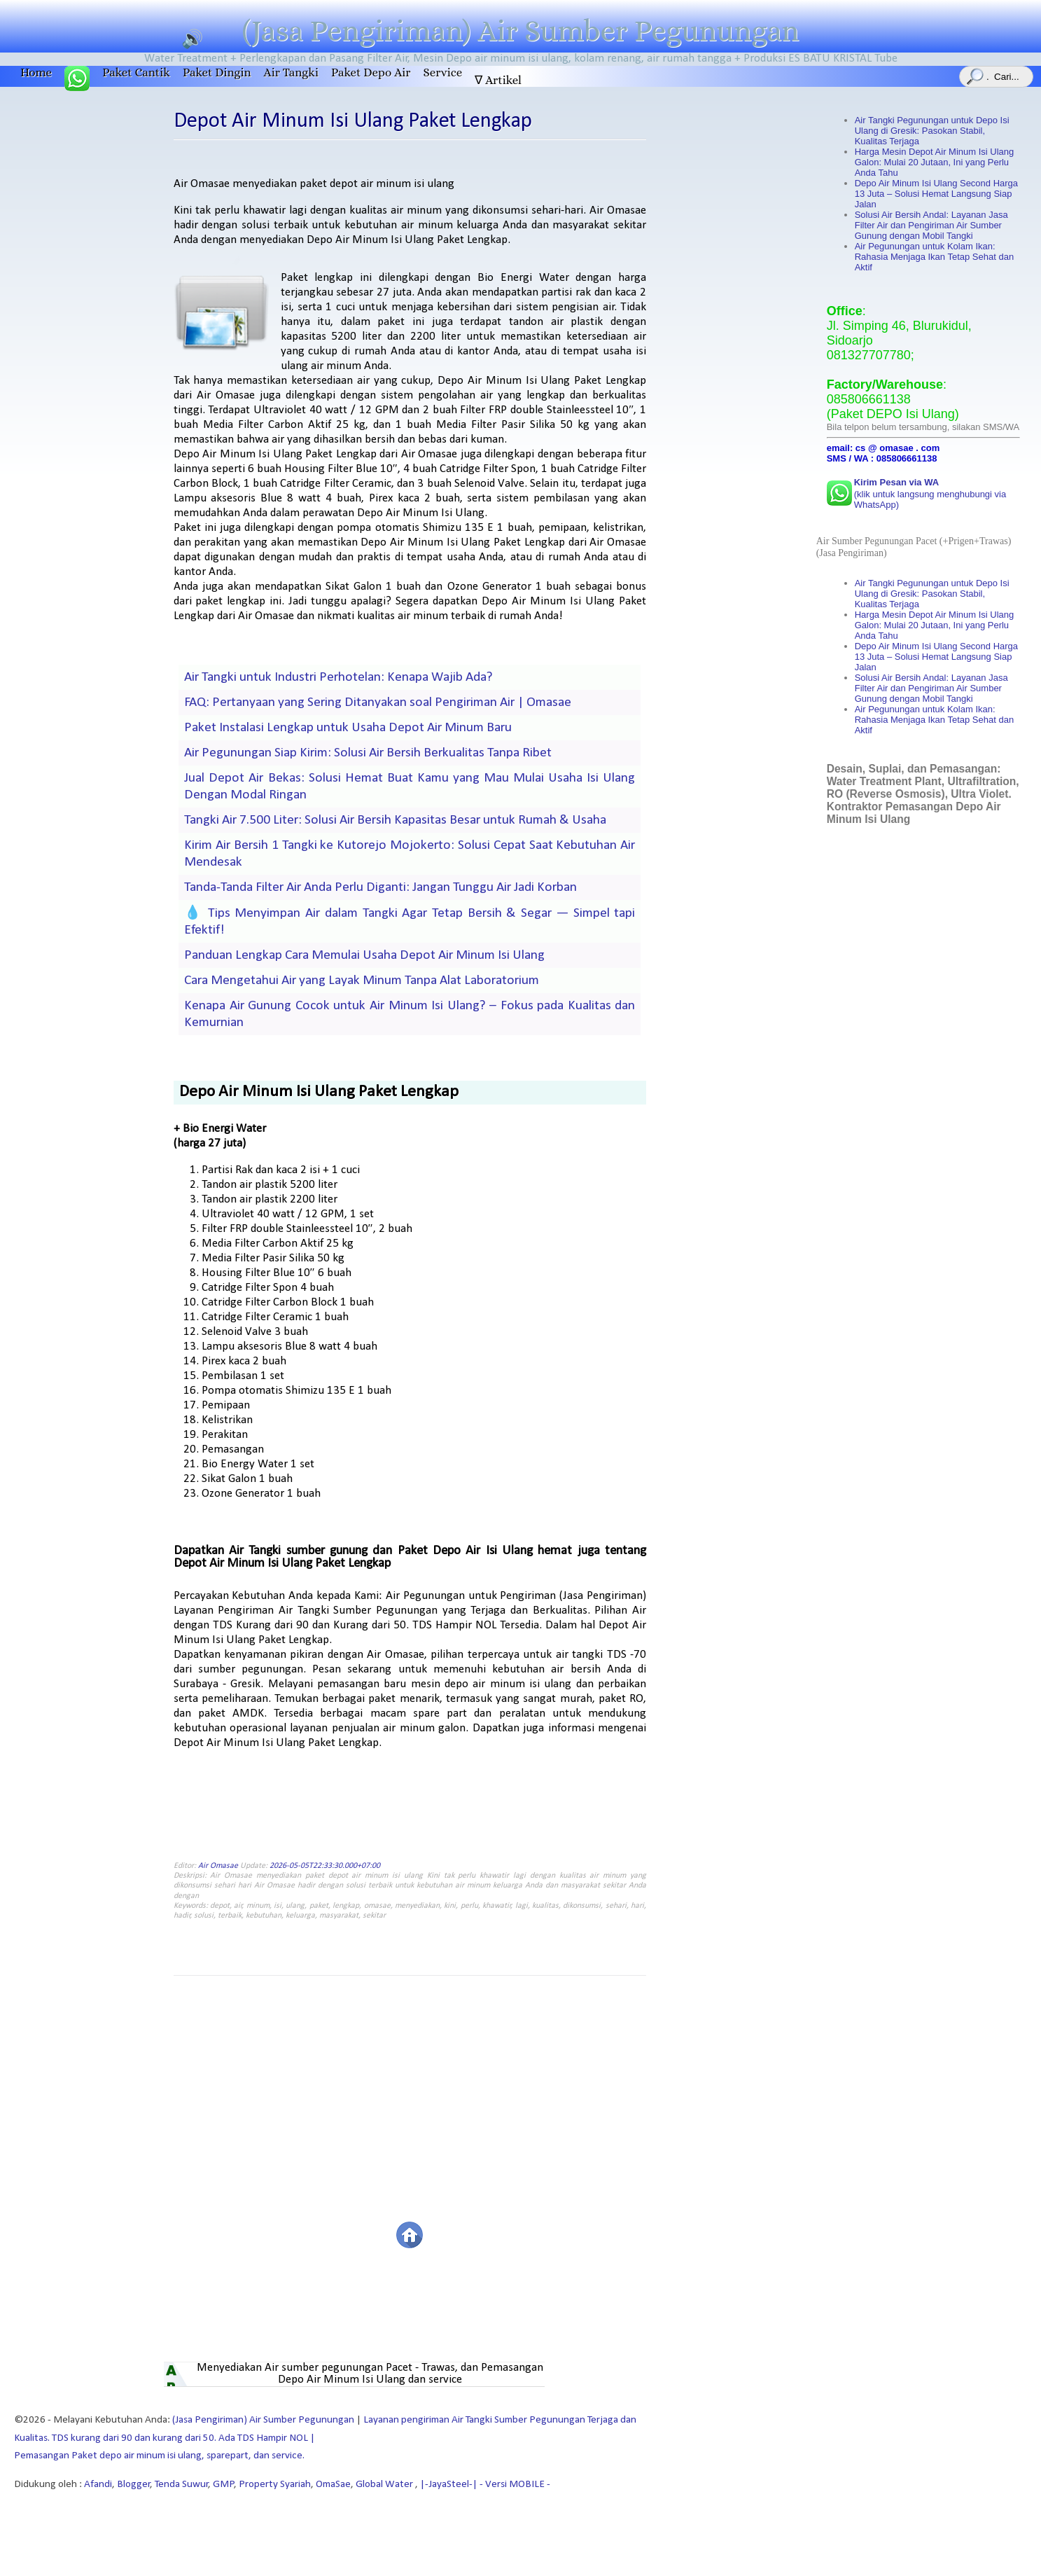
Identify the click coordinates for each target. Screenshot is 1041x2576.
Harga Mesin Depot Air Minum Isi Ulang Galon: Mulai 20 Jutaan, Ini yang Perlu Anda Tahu (934, 162)
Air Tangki (291, 72)
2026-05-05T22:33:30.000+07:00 (325, 1866)
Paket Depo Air (371, 72)
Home (36, 72)
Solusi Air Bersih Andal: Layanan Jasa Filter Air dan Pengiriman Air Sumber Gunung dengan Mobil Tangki (931, 225)
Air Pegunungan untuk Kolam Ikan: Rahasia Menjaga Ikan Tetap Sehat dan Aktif (934, 256)
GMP (224, 2484)
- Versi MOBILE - (513, 2484)
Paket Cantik (136, 72)
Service (442, 72)
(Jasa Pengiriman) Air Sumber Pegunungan (520, 31)
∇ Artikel (498, 80)
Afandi (98, 2484)
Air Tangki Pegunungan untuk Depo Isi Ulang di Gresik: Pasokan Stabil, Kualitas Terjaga (932, 130)
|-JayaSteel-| (447, 2484)
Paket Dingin (217, 72)
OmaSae (333, 2484)
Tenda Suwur (182, 2484)
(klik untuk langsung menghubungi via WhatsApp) (930, 493)
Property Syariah (275, 2484)
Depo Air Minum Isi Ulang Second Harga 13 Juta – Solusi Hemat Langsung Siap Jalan (936, 193)
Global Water (385, 2484)
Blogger (134, 2484)
